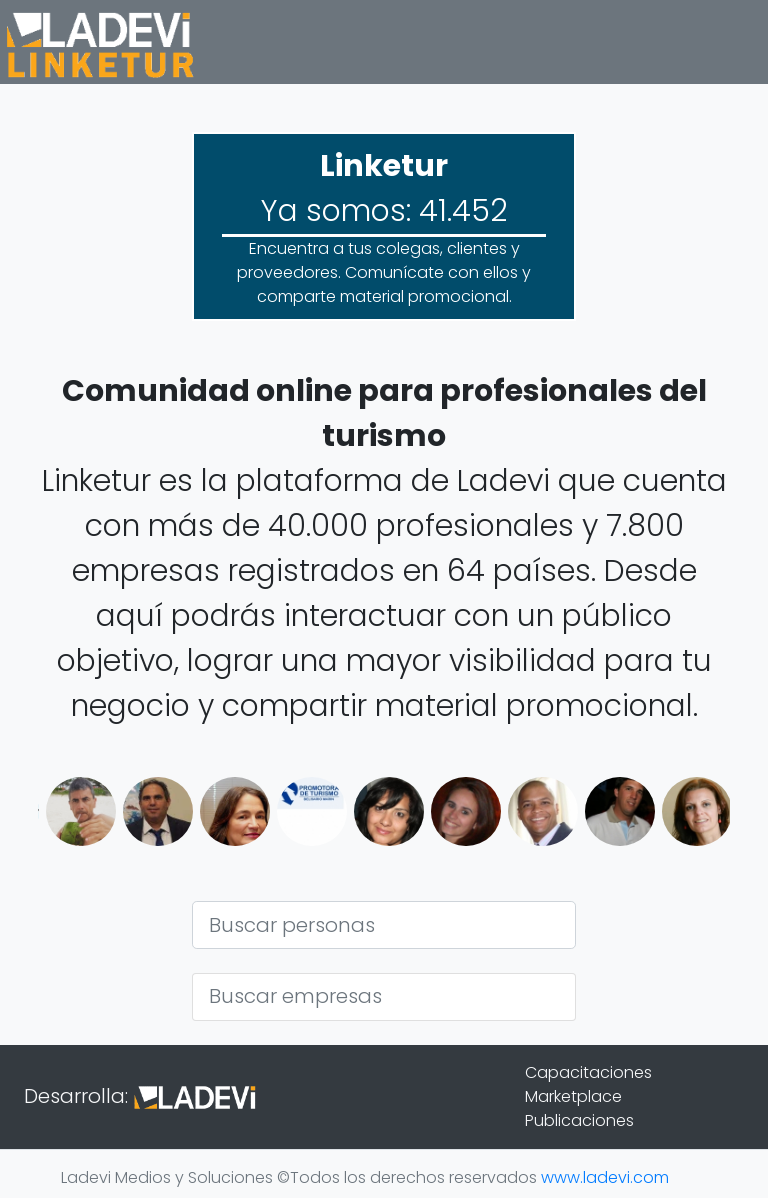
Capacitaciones (588, 1072)
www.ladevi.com (605, 1177)
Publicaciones (579, 1120)
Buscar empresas (295, 996)
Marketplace (573, 1096)
